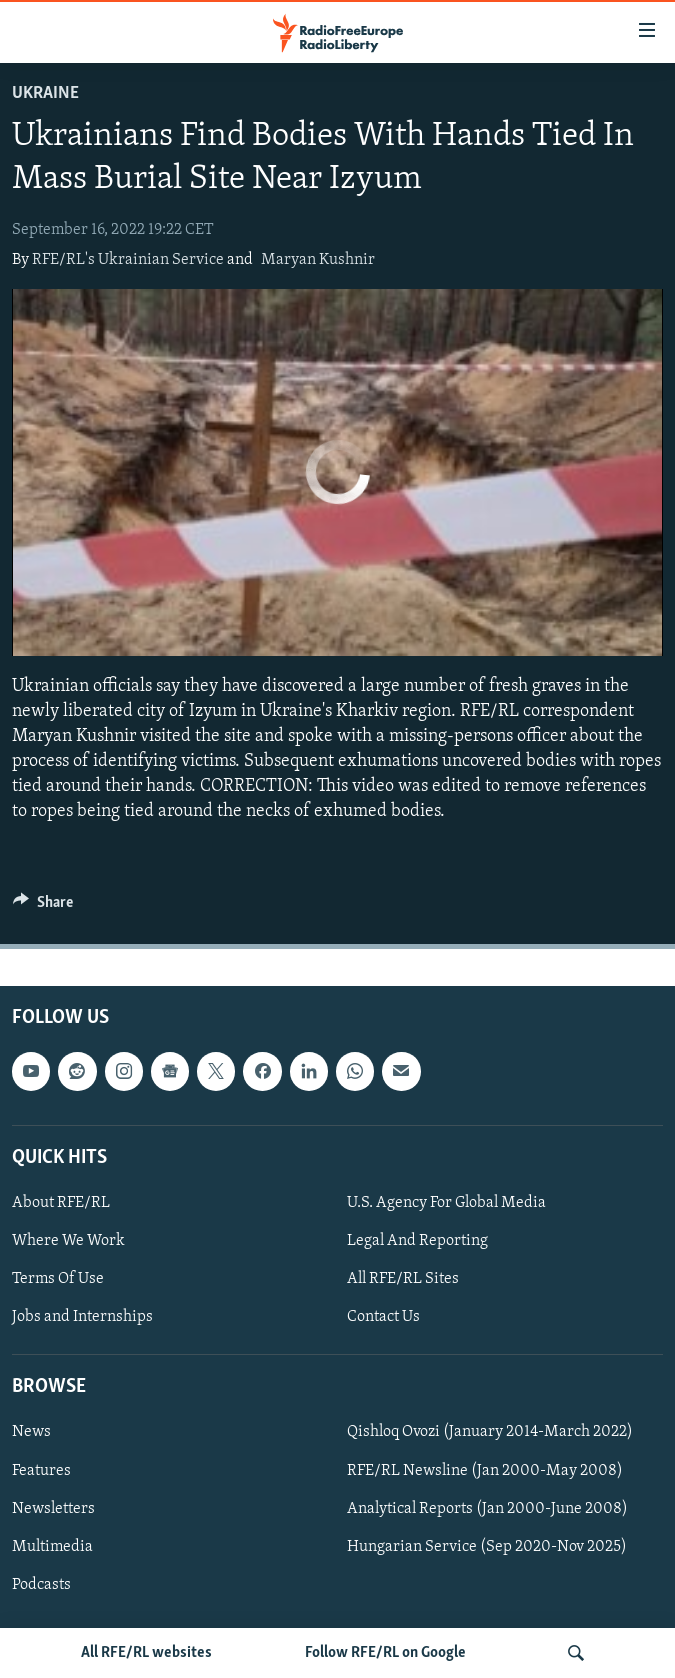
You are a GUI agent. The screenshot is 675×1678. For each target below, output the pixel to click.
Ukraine (45, 93)
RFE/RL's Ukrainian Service (128, 260)
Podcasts (41, 1584)
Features (41, 1470)
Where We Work (68, 1241)
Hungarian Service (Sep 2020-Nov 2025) (487, 1546)
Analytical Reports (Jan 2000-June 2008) (487, 1508)
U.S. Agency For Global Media (446, 1203)
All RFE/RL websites (146, 1653)
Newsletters (53, 1508)
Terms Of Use (58, 1279)
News (31, 1432)
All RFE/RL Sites (403, 1279)
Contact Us (383, 1317)
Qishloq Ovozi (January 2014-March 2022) (490, 1432)
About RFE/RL (61, 1203)
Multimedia (52, 1546)
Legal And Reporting (417, 1241)
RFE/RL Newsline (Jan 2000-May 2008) (485, 1470)
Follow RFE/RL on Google (385, 1653)
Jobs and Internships (82, 1317)
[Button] (43, 907)
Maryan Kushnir (318, 260)
